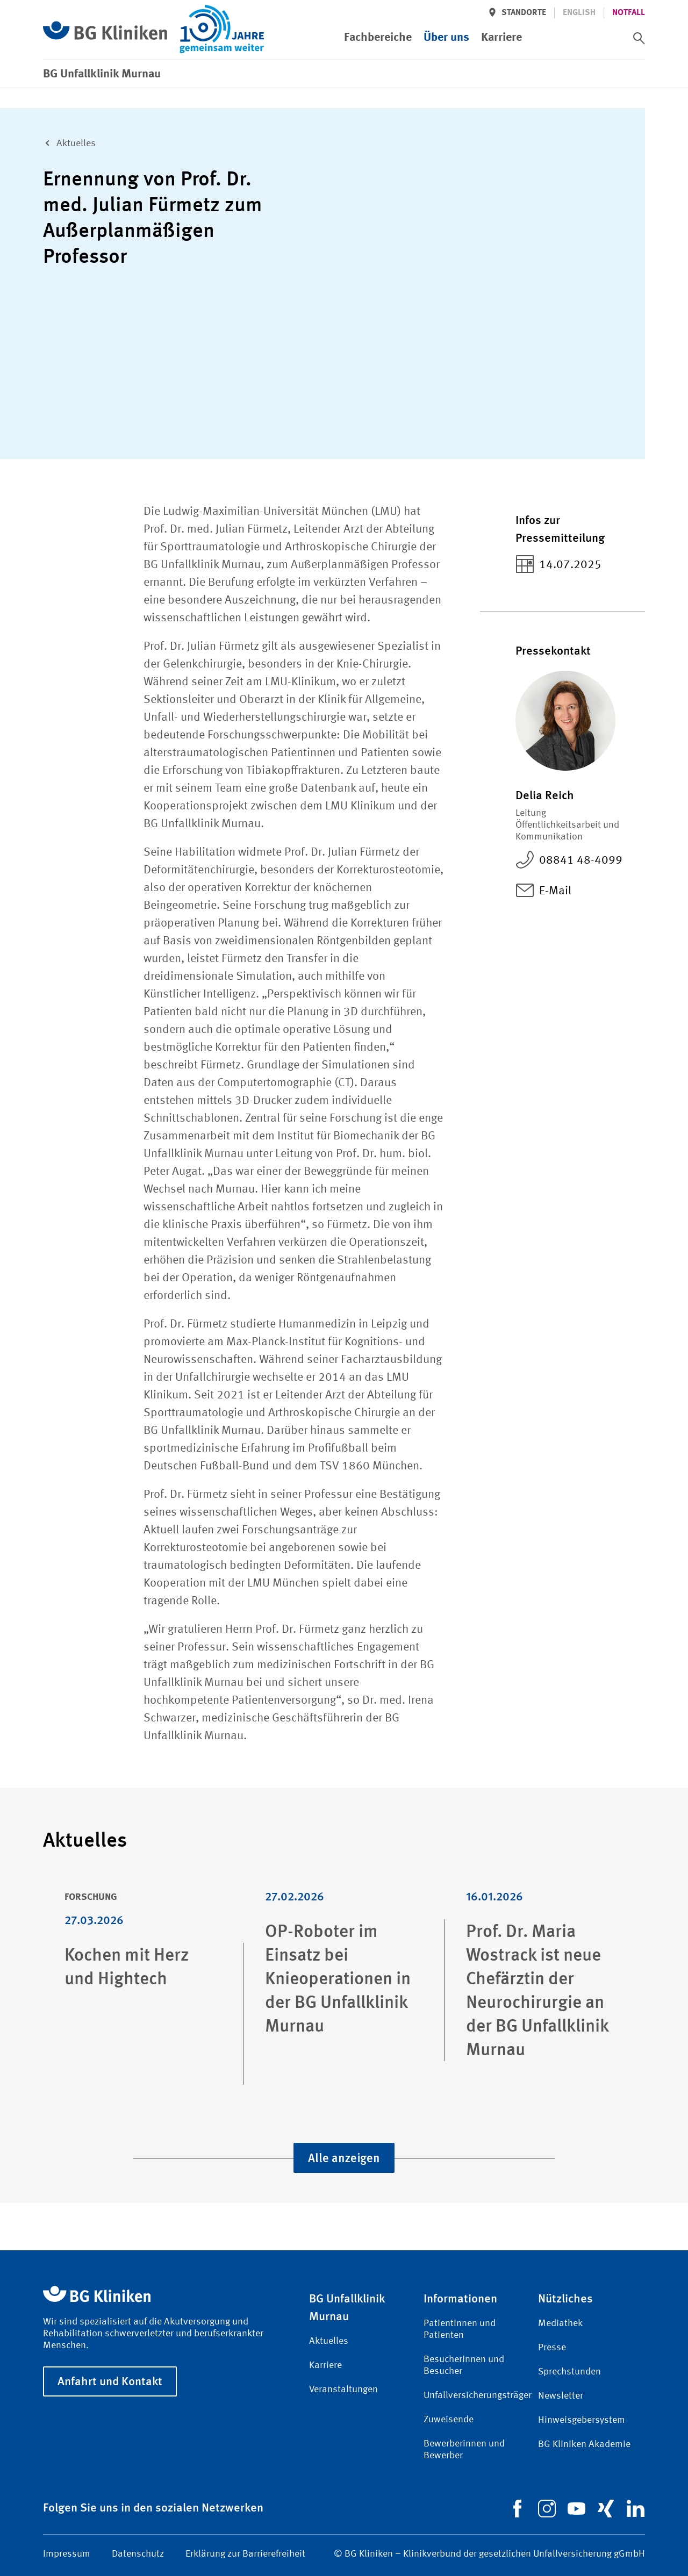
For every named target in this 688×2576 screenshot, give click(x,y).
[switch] (639, 38)
